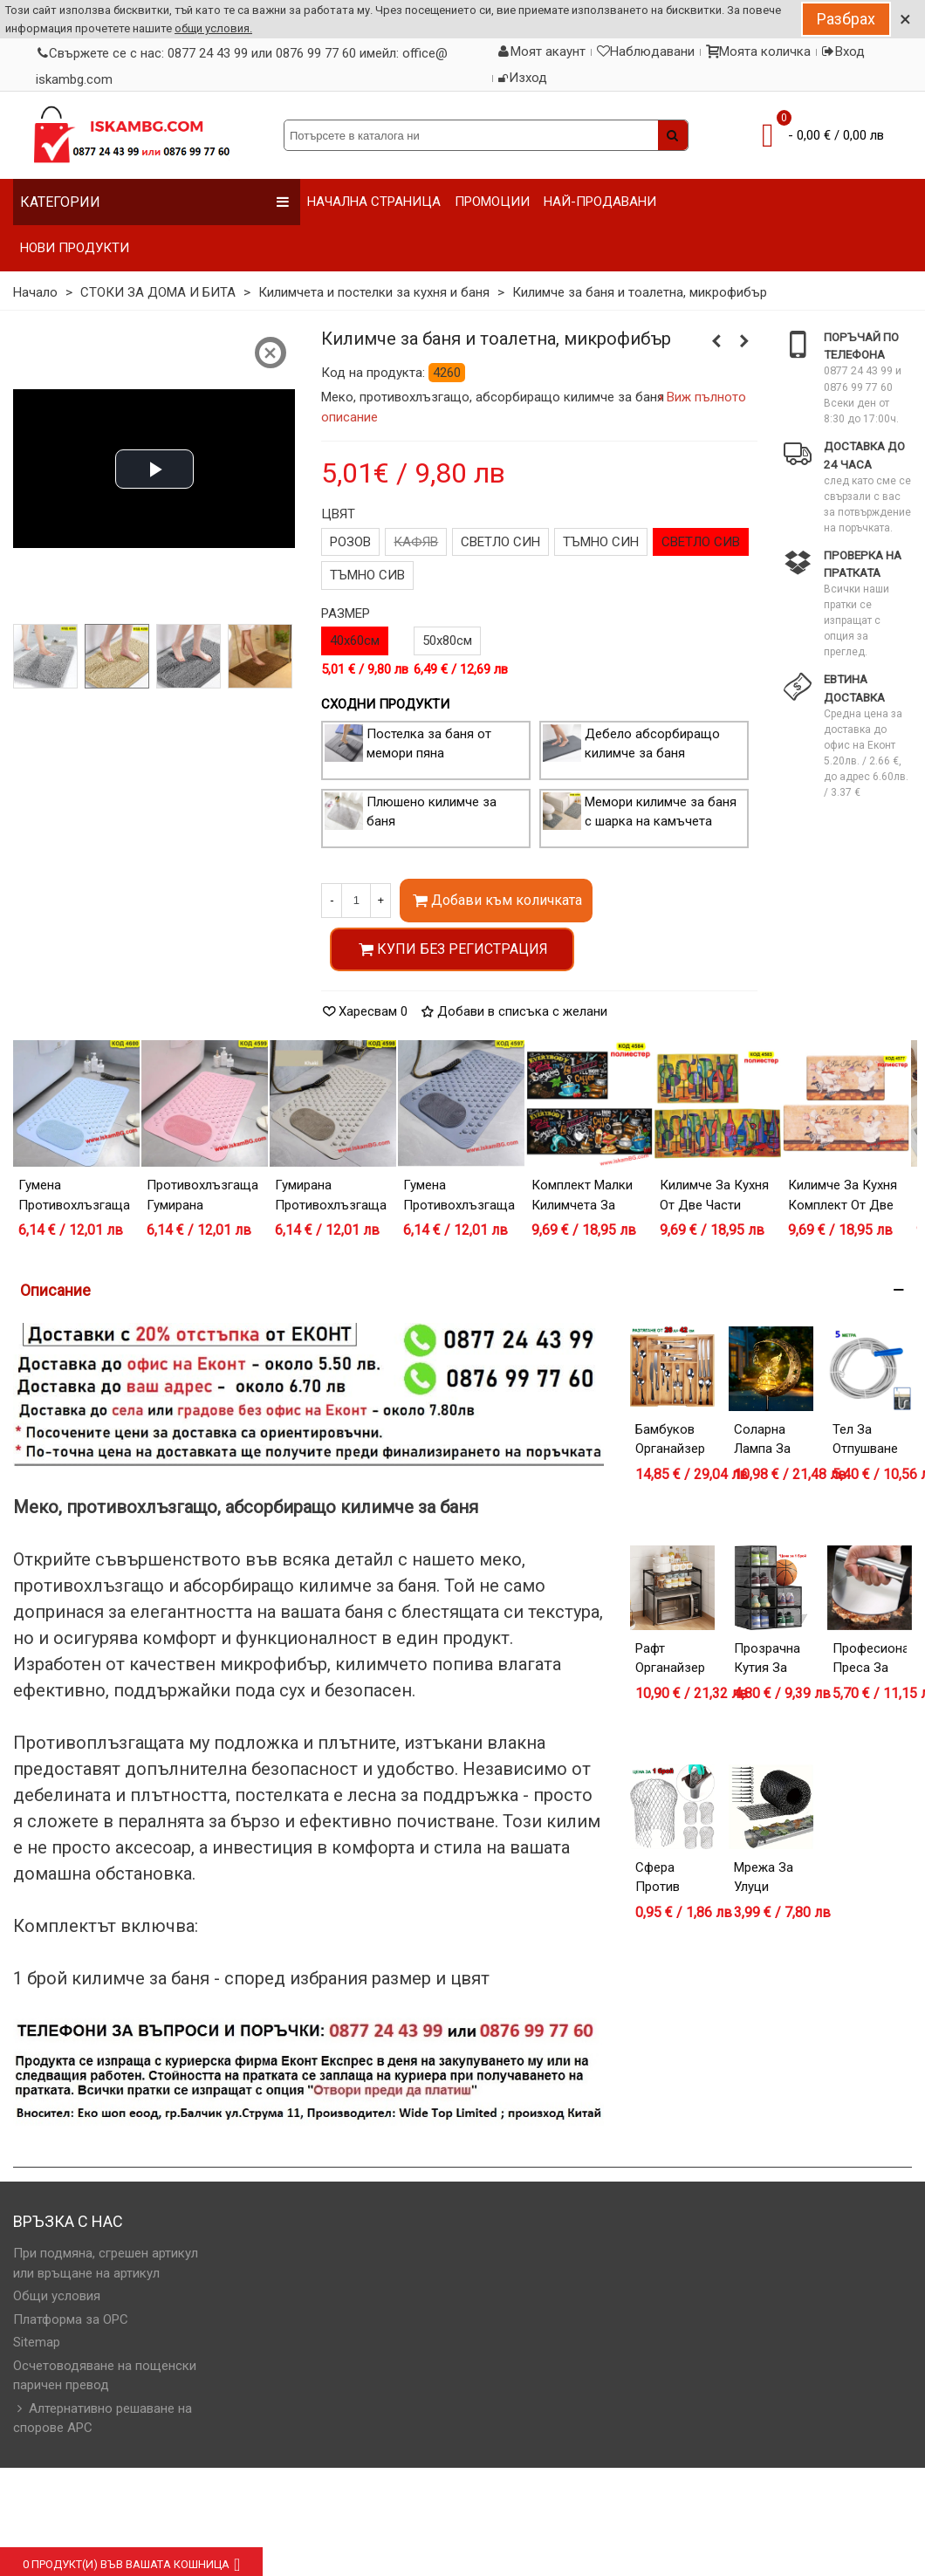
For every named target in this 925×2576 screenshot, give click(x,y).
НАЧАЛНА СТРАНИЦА (374, 201)
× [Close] (905, 19)
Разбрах (846, 19)
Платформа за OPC (70, 2319)
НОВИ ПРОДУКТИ (74, 248)
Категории (155, 202)
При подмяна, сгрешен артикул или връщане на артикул (105, 2263)
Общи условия (56, 2296)
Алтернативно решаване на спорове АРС (102, 2417)
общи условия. (213, 28)
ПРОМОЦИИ (492, 201)
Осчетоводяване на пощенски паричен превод (104, 2376)
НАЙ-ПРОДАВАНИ (600, 201)
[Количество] (356, 900)
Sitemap (36, 2342)
